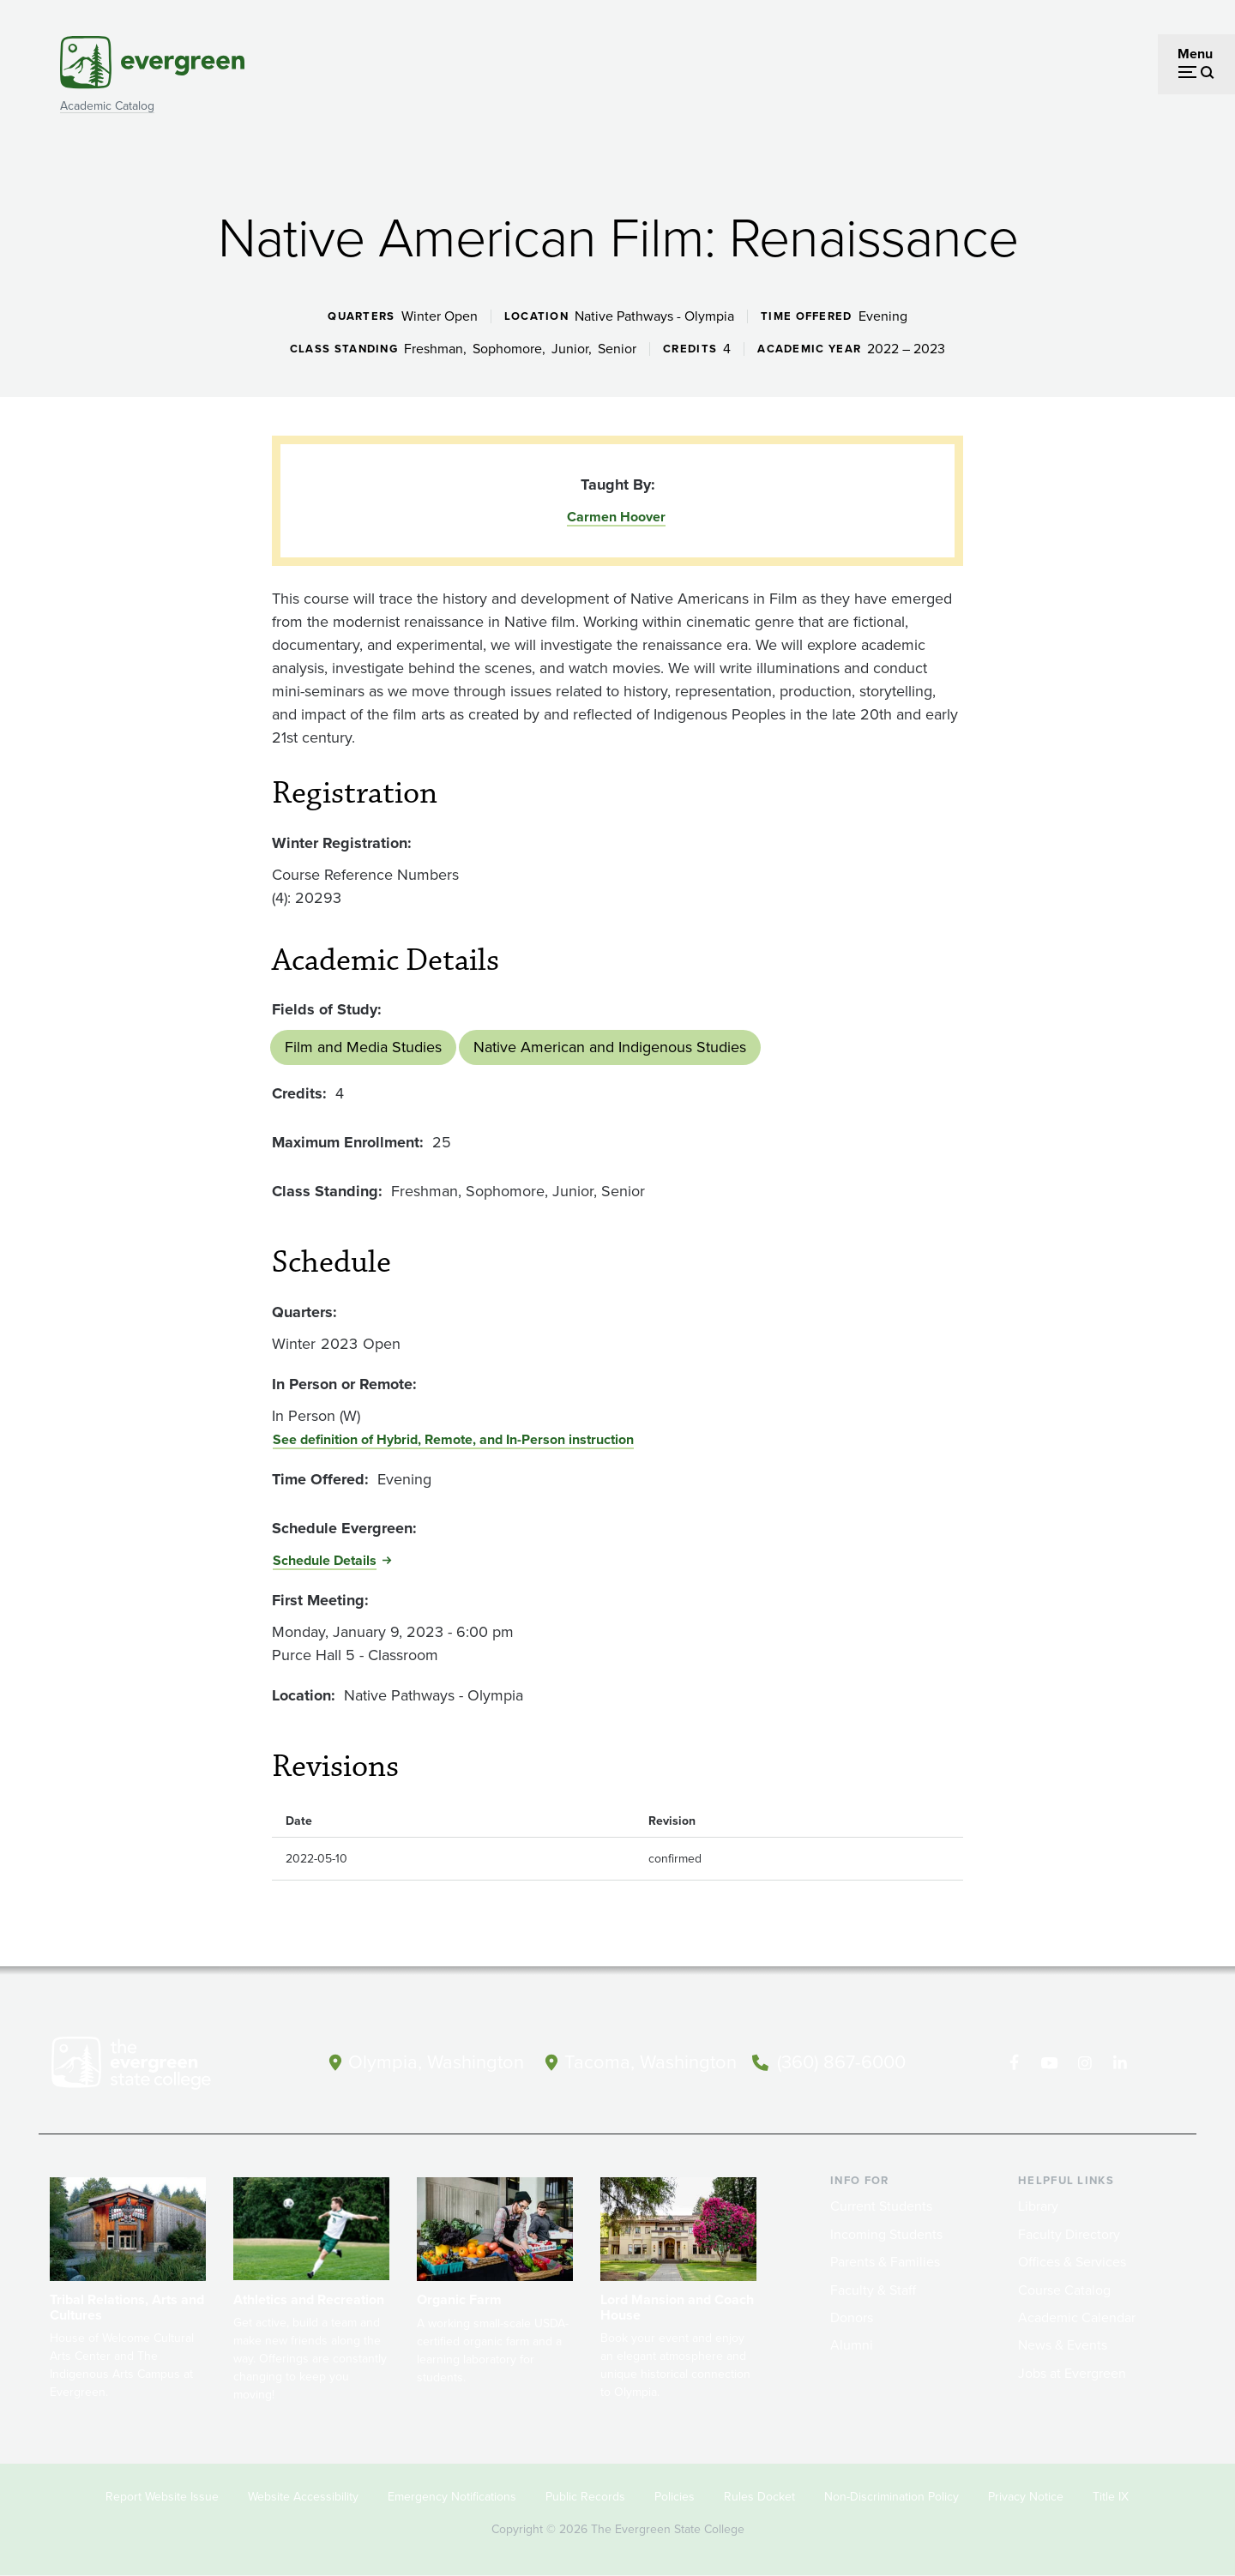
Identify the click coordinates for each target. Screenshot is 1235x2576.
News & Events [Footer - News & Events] (1062, 2345)
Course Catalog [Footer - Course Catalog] (1064, 2290)
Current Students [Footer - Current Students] (881, 2206)
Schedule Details (325, 1560)
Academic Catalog (107, 106)
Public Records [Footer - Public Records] (585, 2497)
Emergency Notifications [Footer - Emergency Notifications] (452, 2497)
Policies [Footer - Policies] (674, 2497)
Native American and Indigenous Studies (609, 1047)
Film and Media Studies (363, 1047)
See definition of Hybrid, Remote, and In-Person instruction (453, 1439)
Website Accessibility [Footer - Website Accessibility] (303, 2497)
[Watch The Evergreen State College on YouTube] (1049, 2063)
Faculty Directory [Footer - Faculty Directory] (1069, 2234)
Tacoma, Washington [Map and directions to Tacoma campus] (650, 2062)
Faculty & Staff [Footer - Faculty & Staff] (873, 2290)
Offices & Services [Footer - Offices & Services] (1072, 2262)
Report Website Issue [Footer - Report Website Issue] (162, 2497)
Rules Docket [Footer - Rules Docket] (759, 2497)
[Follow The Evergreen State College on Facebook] (1014, 2063)
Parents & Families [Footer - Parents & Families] (885, 2262)
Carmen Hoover (616, 517)
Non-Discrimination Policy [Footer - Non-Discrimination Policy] (891, 2497)
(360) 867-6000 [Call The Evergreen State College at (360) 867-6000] (841, 2062)
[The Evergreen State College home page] (161, 2066)
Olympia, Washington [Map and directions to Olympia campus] (436, 2062)
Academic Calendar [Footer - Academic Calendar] (1077, 2317)
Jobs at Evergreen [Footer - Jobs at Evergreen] (1072, 2373)
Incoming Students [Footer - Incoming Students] (886, 2234)
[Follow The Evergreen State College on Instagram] (1084, 2063)
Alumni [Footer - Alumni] (851, 2345)
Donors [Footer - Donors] (851, 2317)
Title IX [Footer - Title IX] (1111, 2497)
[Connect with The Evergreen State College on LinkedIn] (1119, 2063)
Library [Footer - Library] (1038, 2206)
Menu (1195, 53)
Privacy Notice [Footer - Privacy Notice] (1025, 2497)
